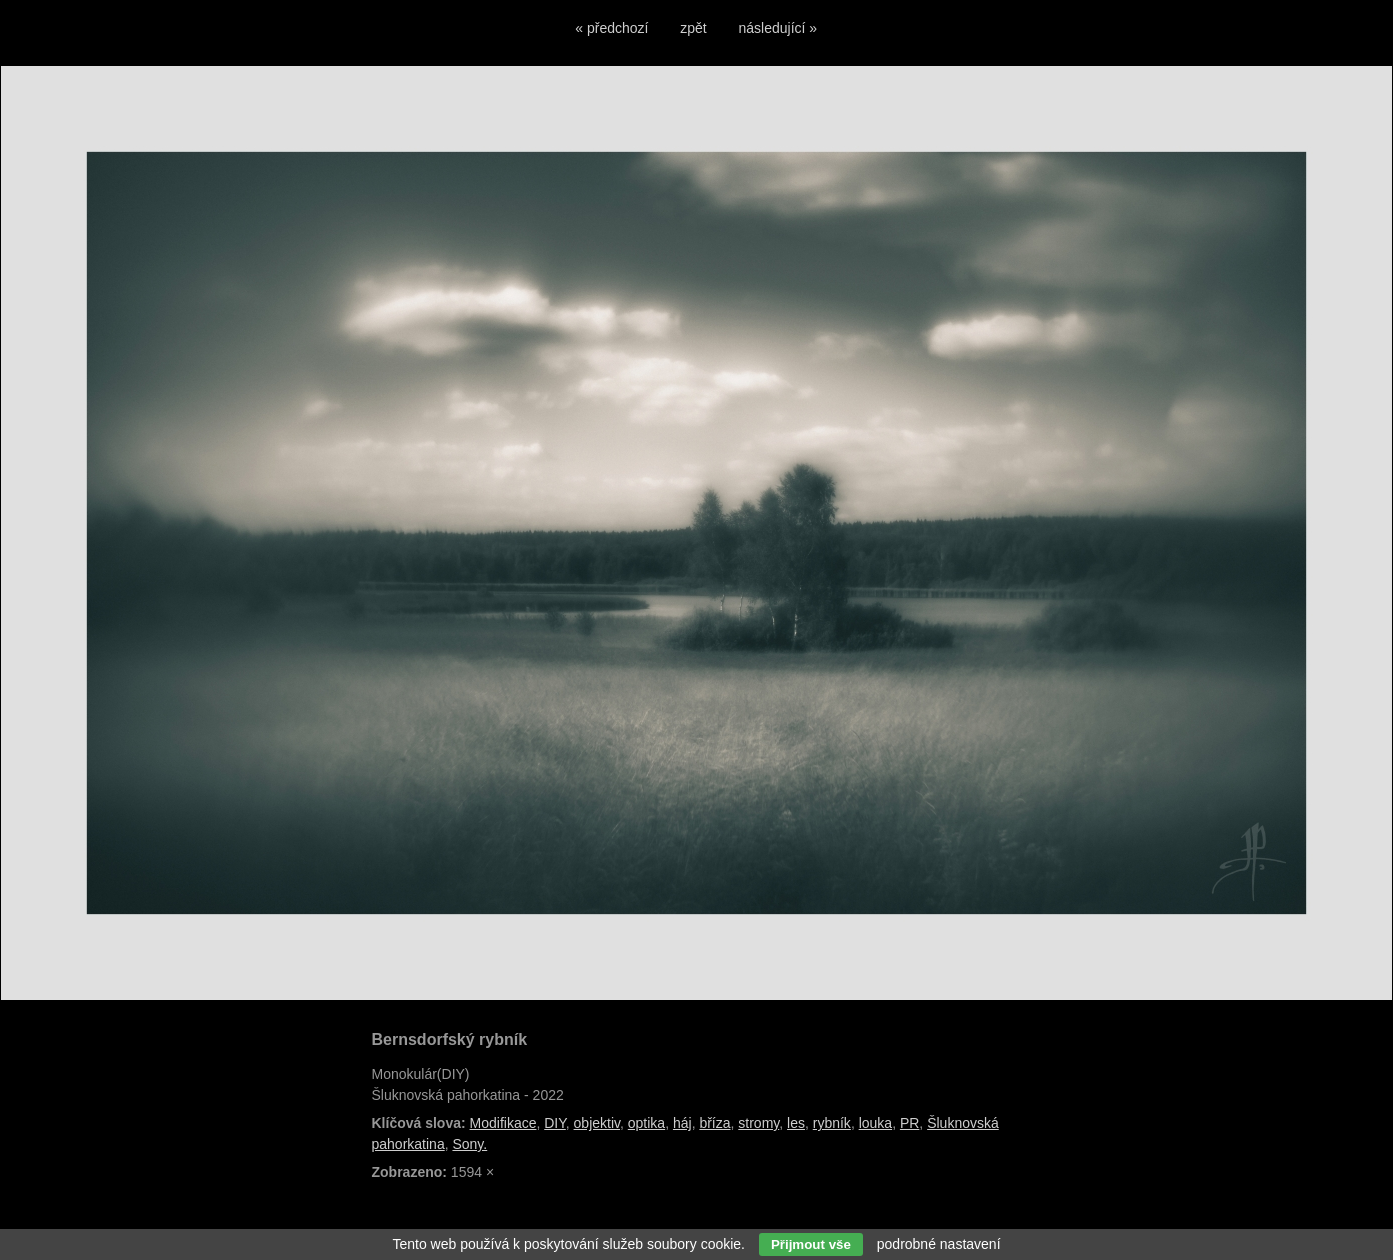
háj (682, 1123)
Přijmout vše (811, 1244)
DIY (555, 1123)
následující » (778, 28)
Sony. (469, 1144)
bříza (714, 1123)
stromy (758, 1123)
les (796, 1123)
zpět (693, 28)
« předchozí (611, 28)
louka (875, 1123)
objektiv (597, 1123)
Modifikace (503, 1123)
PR (909, 1123)
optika (646, 1123)
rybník (832, 1123)
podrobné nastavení (939, 1244)
